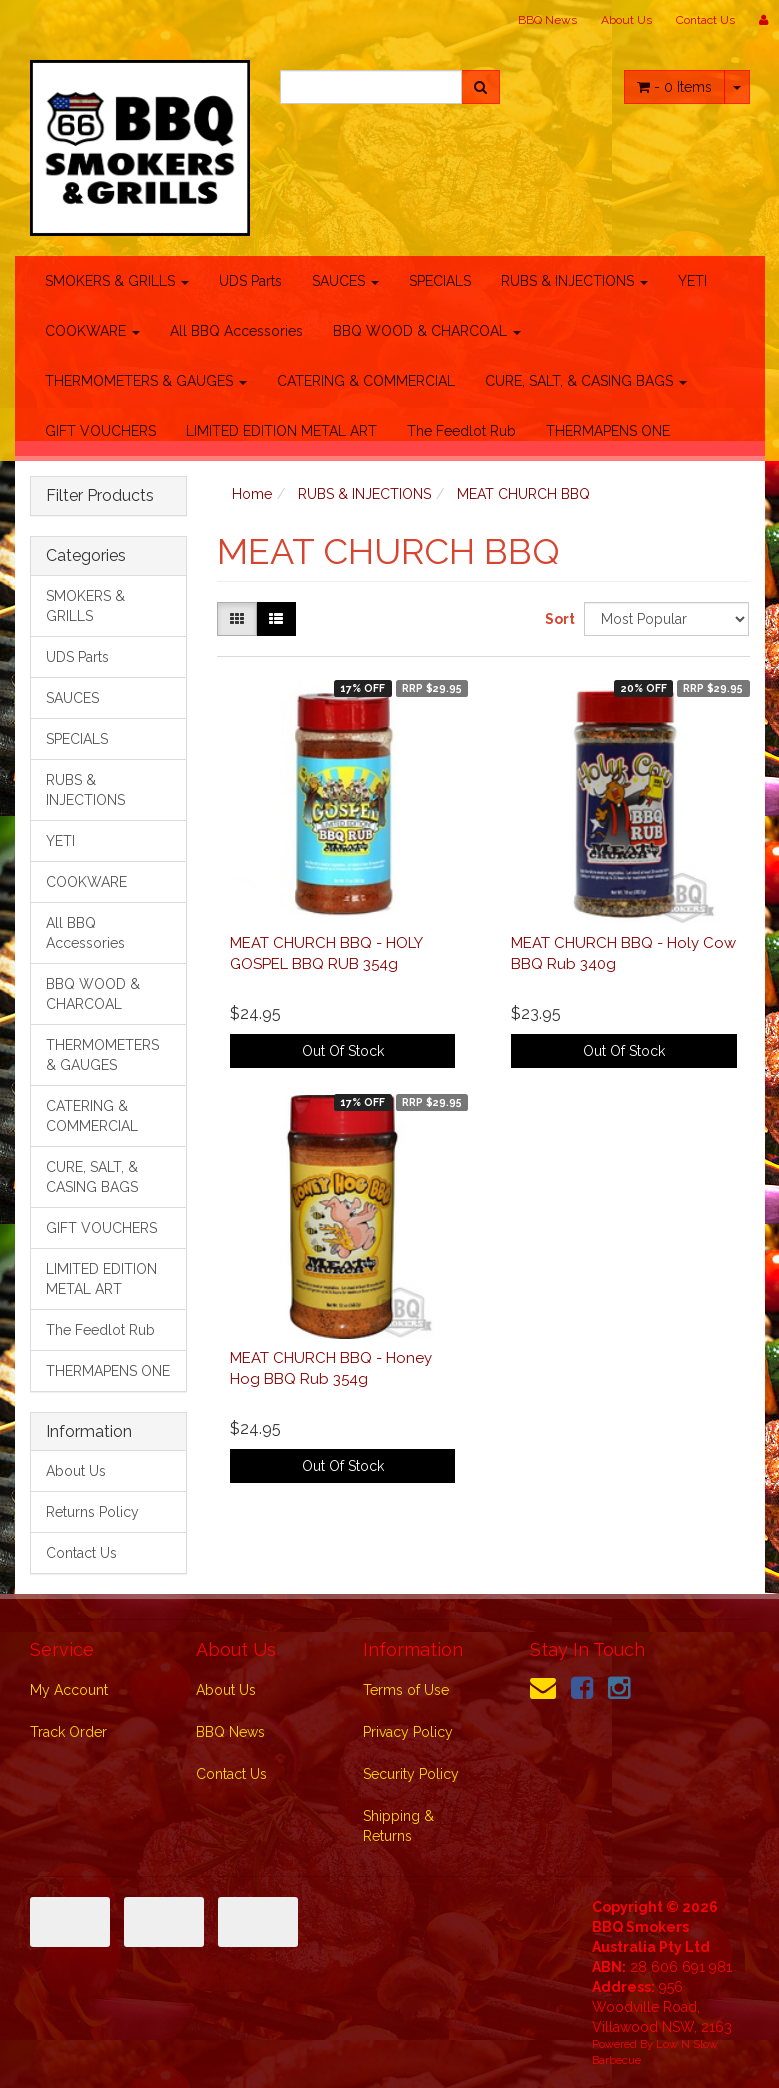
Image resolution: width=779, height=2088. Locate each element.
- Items (674, 87)
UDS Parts (250, 281)
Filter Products (100, 496)
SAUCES (345, 281)
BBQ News (547, 20)
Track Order (68, 1732)
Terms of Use (406, 1690)
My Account (69, 1690)
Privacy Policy (408, 1732)
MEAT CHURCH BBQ (523, 494)
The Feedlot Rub (461, 431)
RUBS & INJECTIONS (574, 281)
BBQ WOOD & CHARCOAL (427, 331)
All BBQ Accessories (236, 331)
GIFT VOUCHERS (100, 431)
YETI (692, 281)
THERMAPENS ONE (608, 431)
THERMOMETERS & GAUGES (146, 381)
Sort (557, 619)
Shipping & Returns (398, 1826)
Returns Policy (92, 1512)
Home (252, 494)
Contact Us (705, 20)
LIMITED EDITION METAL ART (281, 431)
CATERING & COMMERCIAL (366, 381)
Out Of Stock (343, 1051)
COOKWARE (92, 331)
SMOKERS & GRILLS (117, 281)
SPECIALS (440, 281)
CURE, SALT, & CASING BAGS (586, 381)
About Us (626, 20)
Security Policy (411, 1774)
